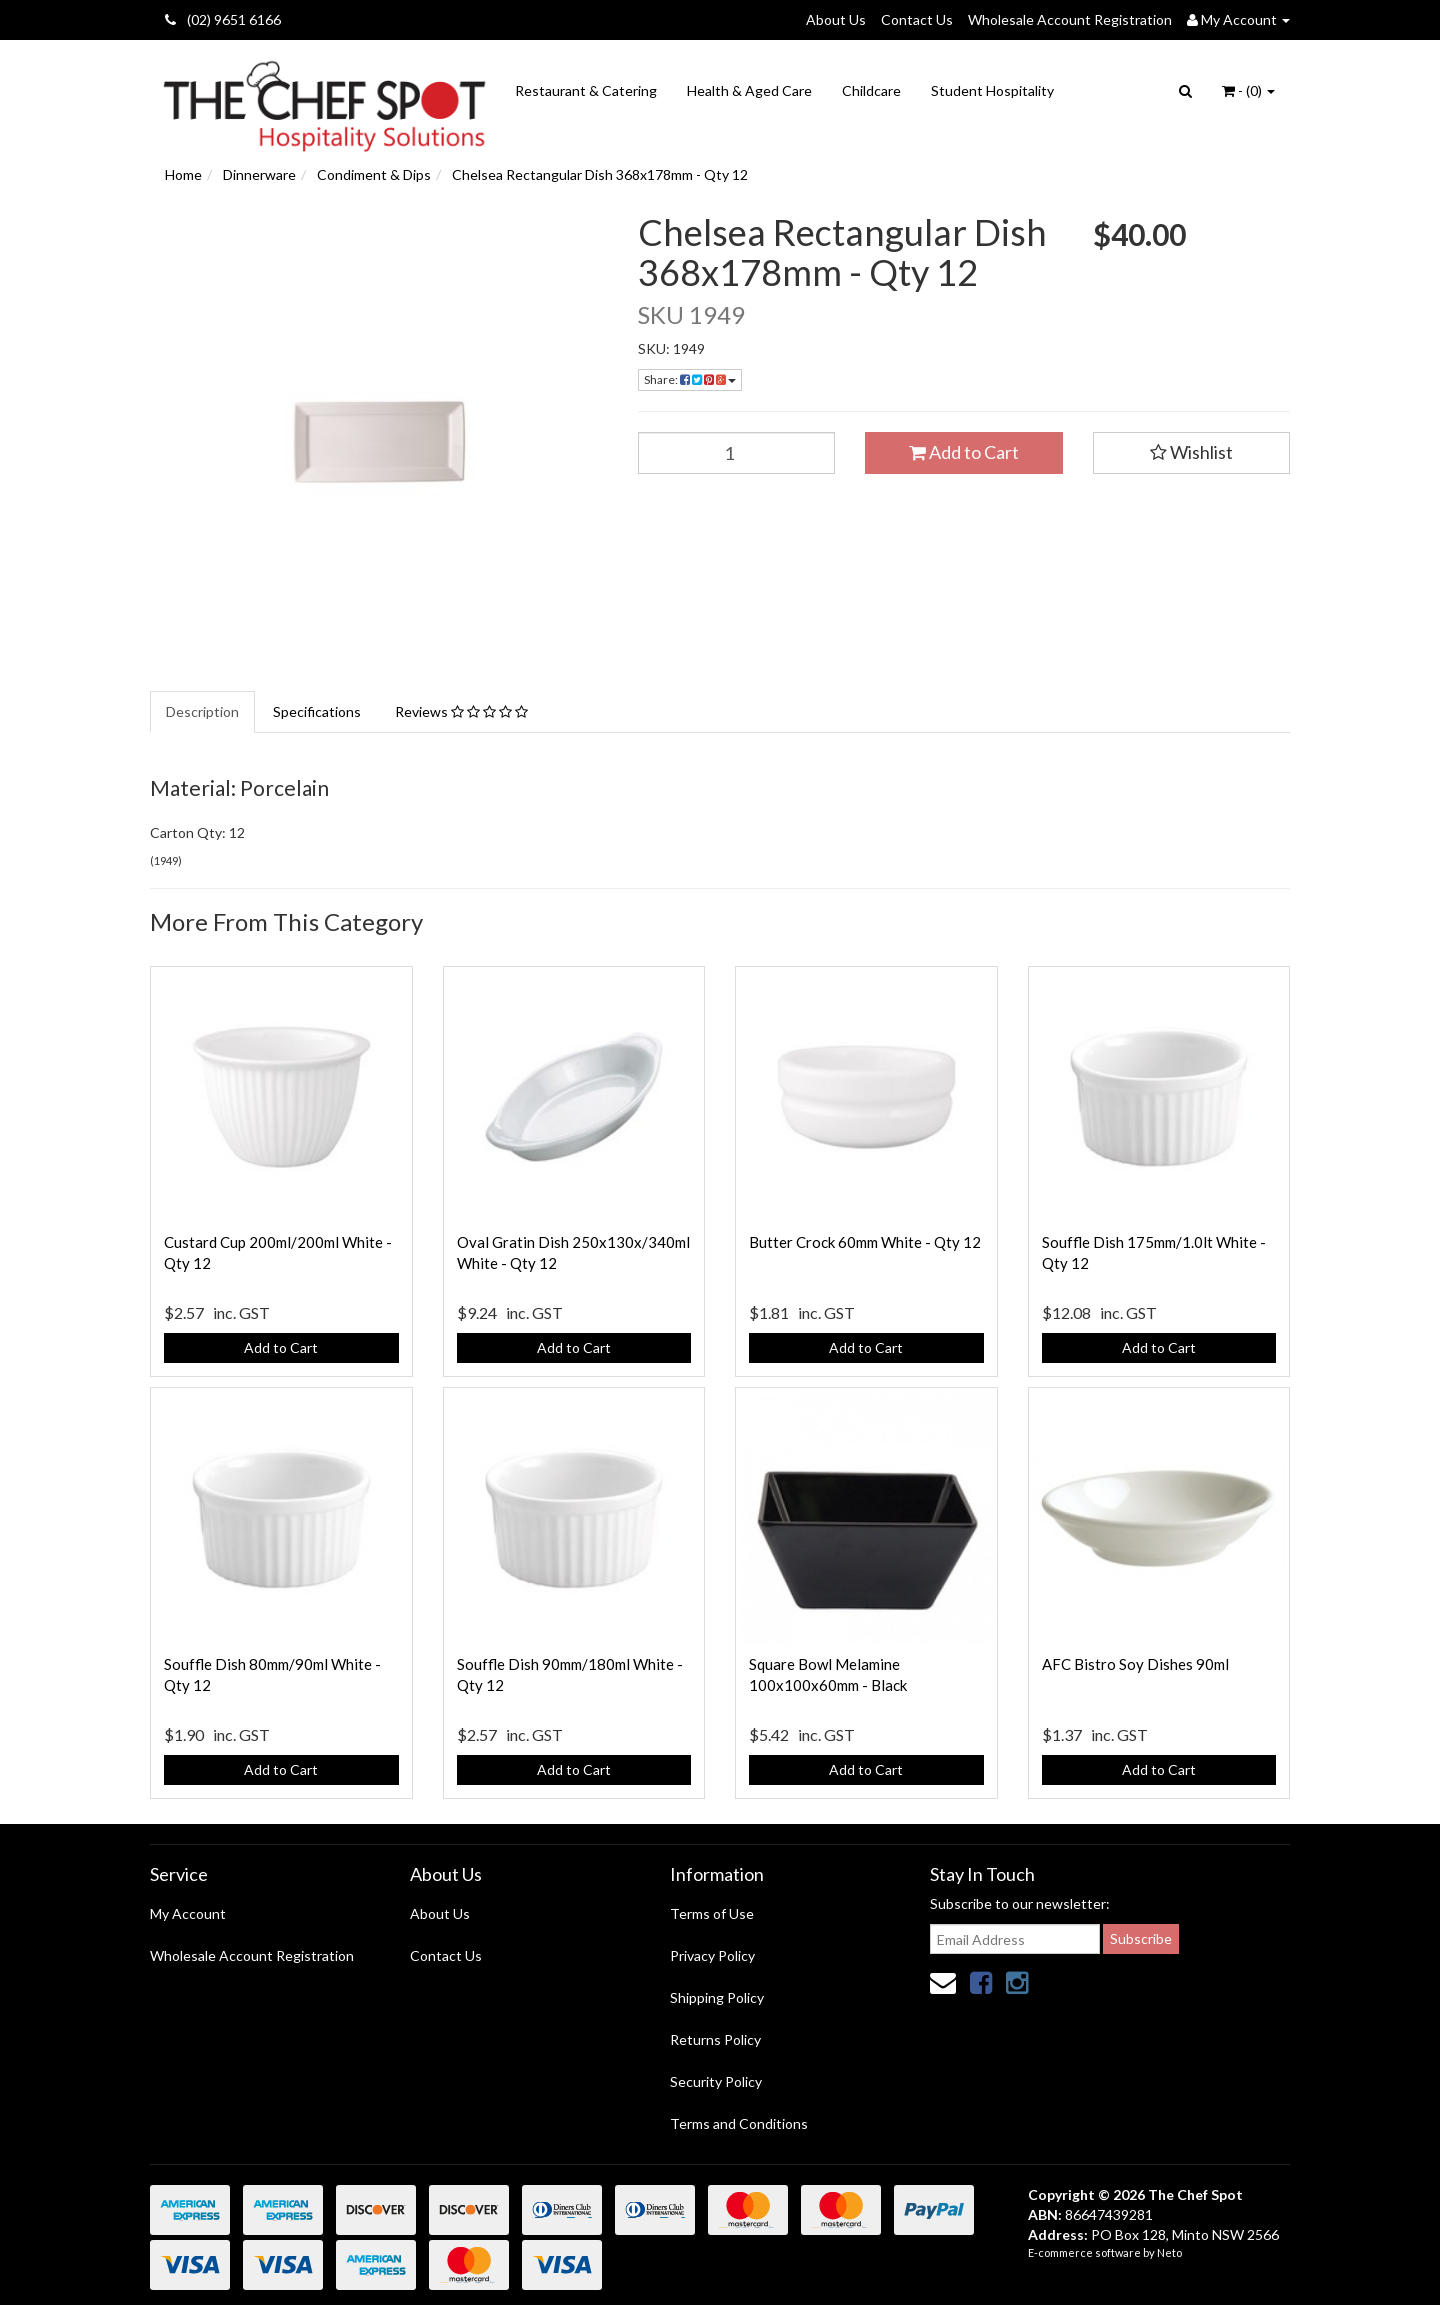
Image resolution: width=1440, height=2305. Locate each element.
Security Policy (716, 2081)
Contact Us (917, 19)
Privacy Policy (712, 1955)
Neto (1169, 2252)
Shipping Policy (717, 1997)
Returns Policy (715, 2039)
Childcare (871, 90)
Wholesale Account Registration (1070, 19)
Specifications (317, 711)
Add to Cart (964, 452)
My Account (188, 1913)
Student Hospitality (992, 90)
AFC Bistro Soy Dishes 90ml (1135, 1664)
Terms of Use (712, 1913)
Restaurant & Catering (586, 90)
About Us (836, 19)
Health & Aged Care (749, 90)
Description (202, 711)
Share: (690, 379)
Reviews (461, 711)
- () (1248, 90)
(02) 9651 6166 (223, 19)
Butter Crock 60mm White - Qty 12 (865, 1242)
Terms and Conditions (739, 2123)
